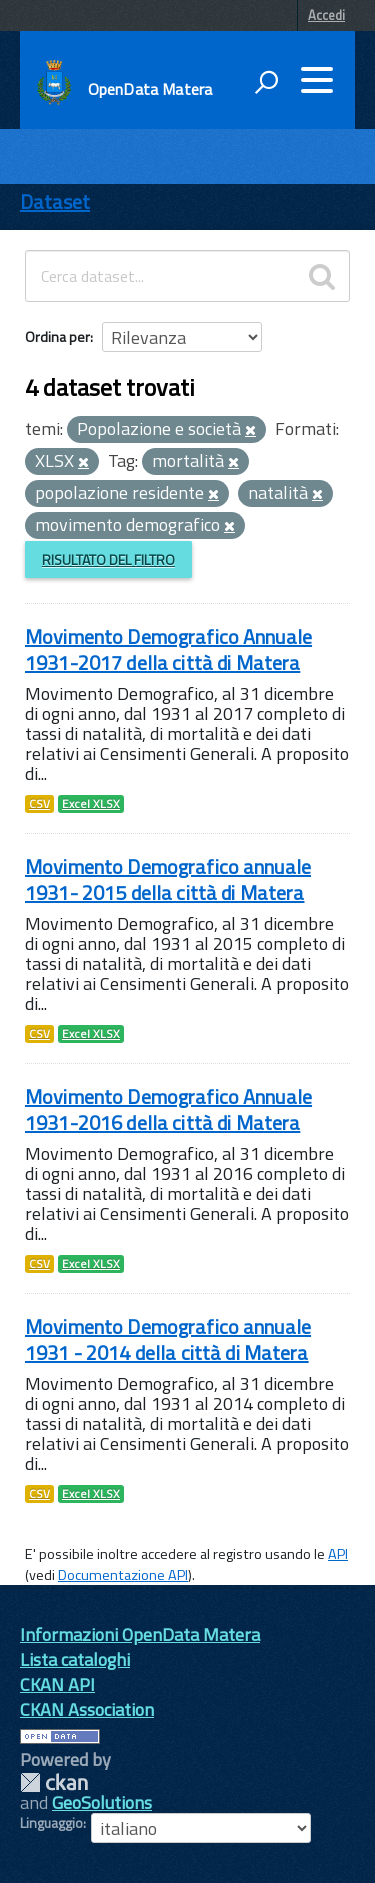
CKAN (54, 1782)
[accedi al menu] (317, 80)
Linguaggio (51, 1823)
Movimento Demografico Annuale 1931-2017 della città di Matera (168, 649)
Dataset (55, 201)
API (338, 1554)
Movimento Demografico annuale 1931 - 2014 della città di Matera (168, 1339)
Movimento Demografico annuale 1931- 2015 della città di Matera (168, 879)
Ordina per (57, 336)
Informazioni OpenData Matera (140, 1634)
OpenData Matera (150, 89)
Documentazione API (123, 1575)
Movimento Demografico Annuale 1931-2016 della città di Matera (168, 1109)
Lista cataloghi (75, 1659)
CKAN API (57, 1684)
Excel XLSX (91, 804)
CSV (39, 804)
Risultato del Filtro (108, 559)
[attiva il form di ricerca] (266, 82)
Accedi (326, 15)
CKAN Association (87, 1709)
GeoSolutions (102, 1802)
